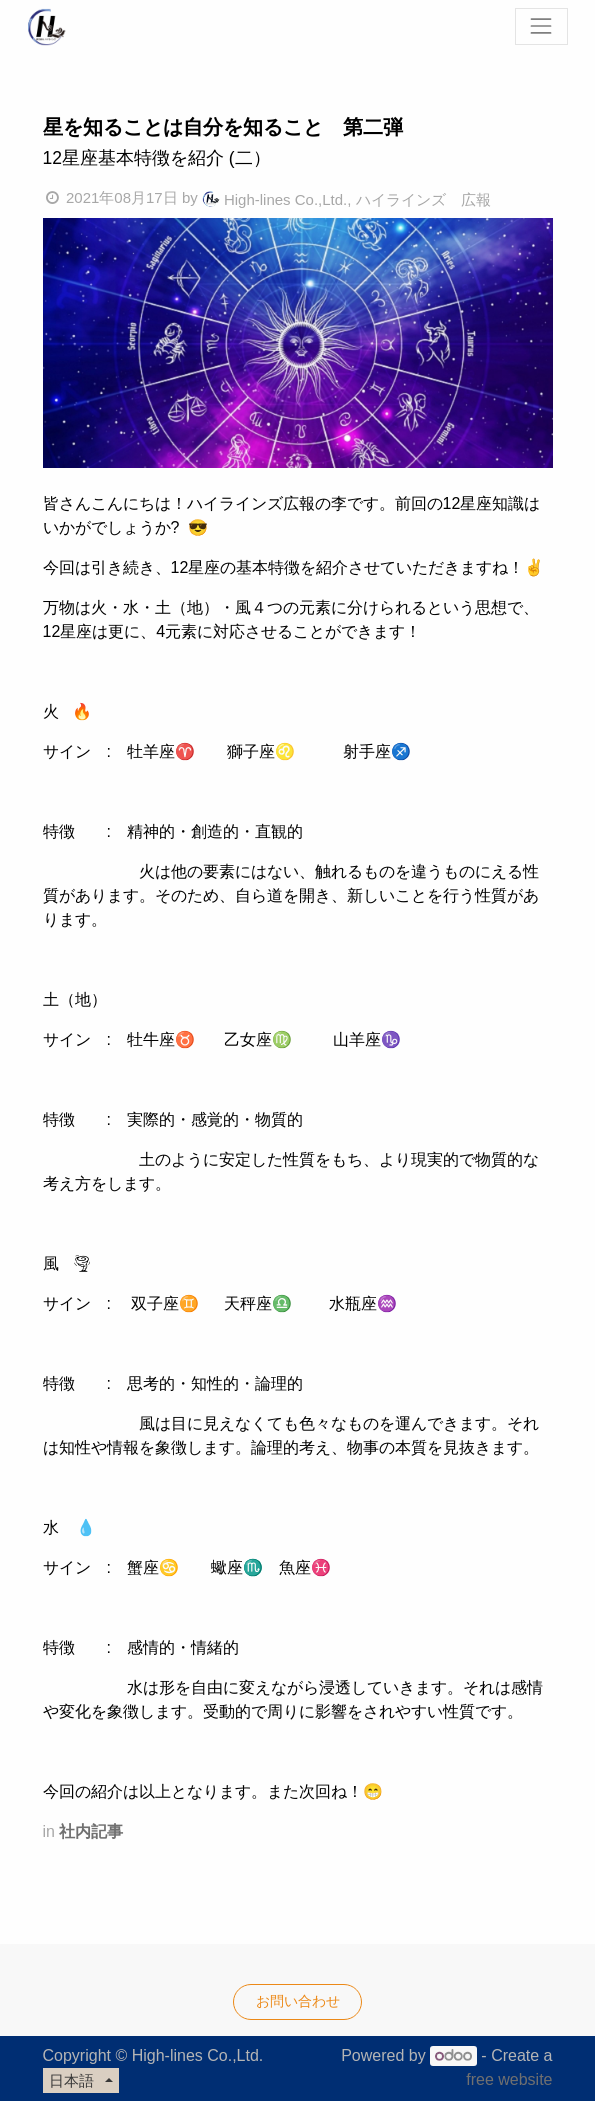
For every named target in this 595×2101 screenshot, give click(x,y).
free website (509, 2079)
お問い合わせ (298, 2001)
